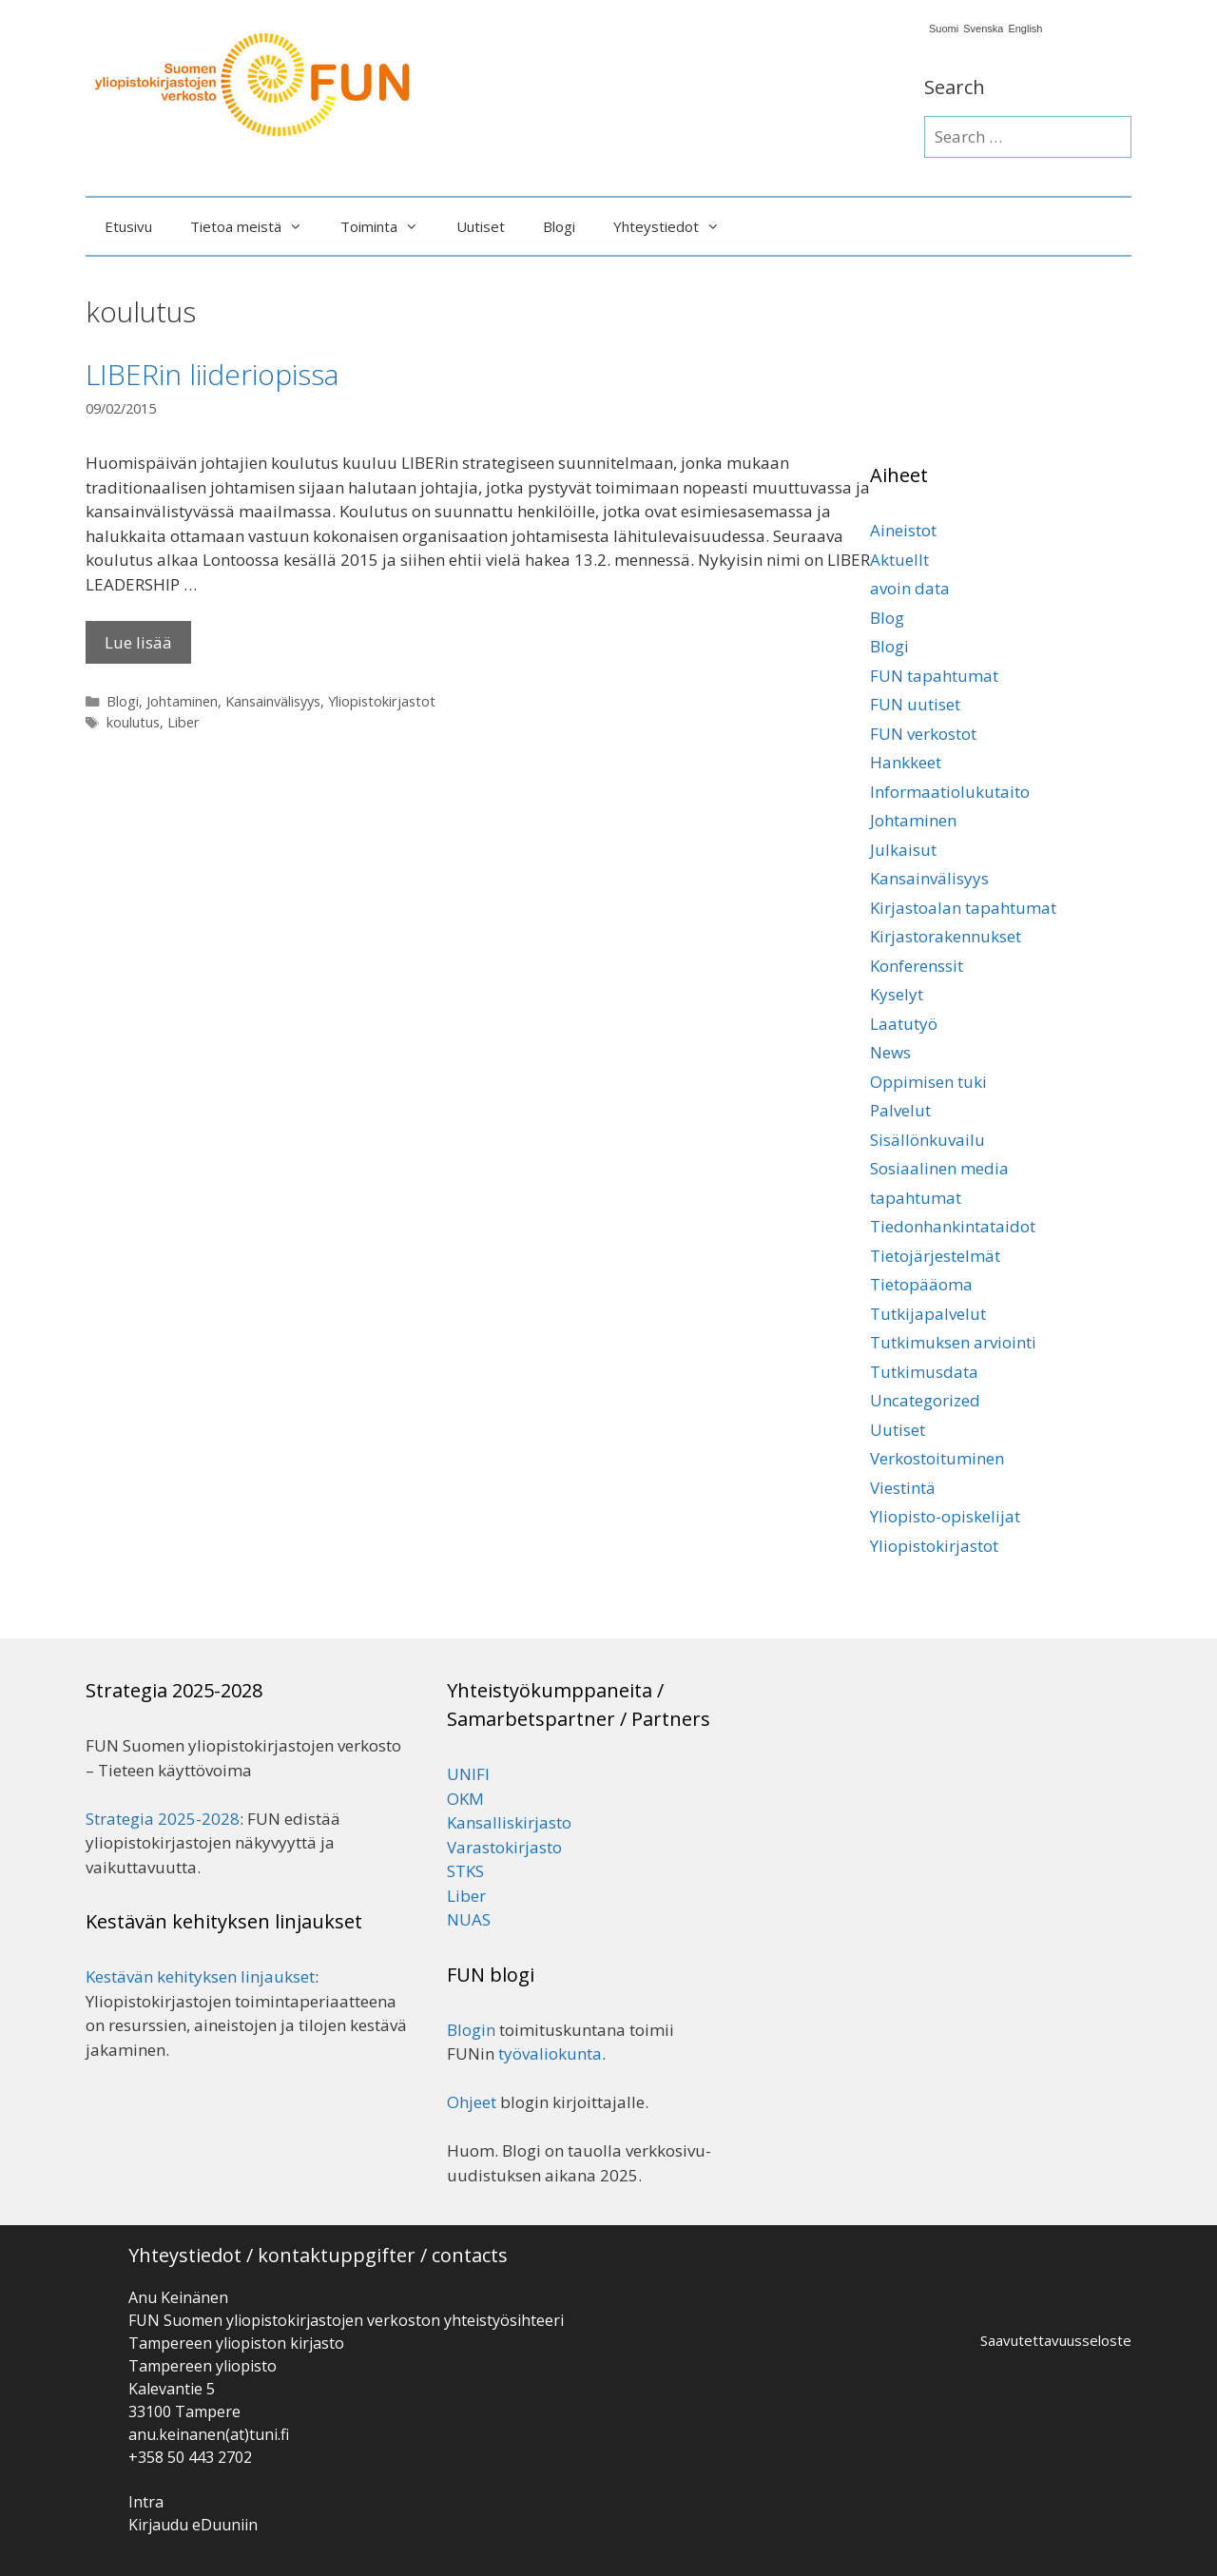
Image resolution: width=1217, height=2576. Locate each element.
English (1025, 29)
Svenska (983, 29)
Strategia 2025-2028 (163, 1819)
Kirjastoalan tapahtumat (963, 908)
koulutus (133, 722)
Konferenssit (916, 966)
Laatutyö (903, 1024)
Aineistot (903, 530)
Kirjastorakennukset (945, 936)
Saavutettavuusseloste (1055, 2340)
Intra (146, 2501)
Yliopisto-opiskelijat (945, 1516)
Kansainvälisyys (272, 701)
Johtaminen (182, 701)
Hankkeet (905, 762)
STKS (465, 1871)
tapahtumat (915, 1198)
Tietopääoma (921, 1284)
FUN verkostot (923, 734)
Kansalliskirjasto (509, 1822)
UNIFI (468, 1774)
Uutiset (480, 226)
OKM (465, 1799)
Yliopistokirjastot (381, 701)
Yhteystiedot (676, 226)
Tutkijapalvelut (928, 1314)
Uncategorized (925, 1400)
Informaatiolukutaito (950, 792)
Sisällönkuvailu (927, 1140)
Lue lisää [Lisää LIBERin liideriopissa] (138, 642)
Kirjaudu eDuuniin (193, 2524)
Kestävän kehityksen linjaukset (200, 1976)
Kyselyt (896, 994)
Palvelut (900, 1110)
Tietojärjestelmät (935, 1256)
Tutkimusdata (924, 1372)
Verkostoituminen (937, 1458)
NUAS (469, 1919)
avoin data (910, 588)
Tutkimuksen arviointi (953, 1342)
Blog (887, 618)
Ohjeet (471, 2102)
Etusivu (128, 226)
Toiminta (388, 226)
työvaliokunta (550, 2053)
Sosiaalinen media (939, 1168)
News (890, 1052)
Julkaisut (903, 850)
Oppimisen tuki (928, 1082)
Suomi (943, 29)
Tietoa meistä (255, 226)
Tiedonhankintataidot (952, 1226)
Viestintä (903, 1488)
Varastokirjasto (504, 1847)
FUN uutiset (915, 704)
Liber (183, 722)
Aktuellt (899, 560)
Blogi (559, 226)
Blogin (471, 2030)
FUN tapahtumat (934, 676)
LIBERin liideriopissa (212, 374)
